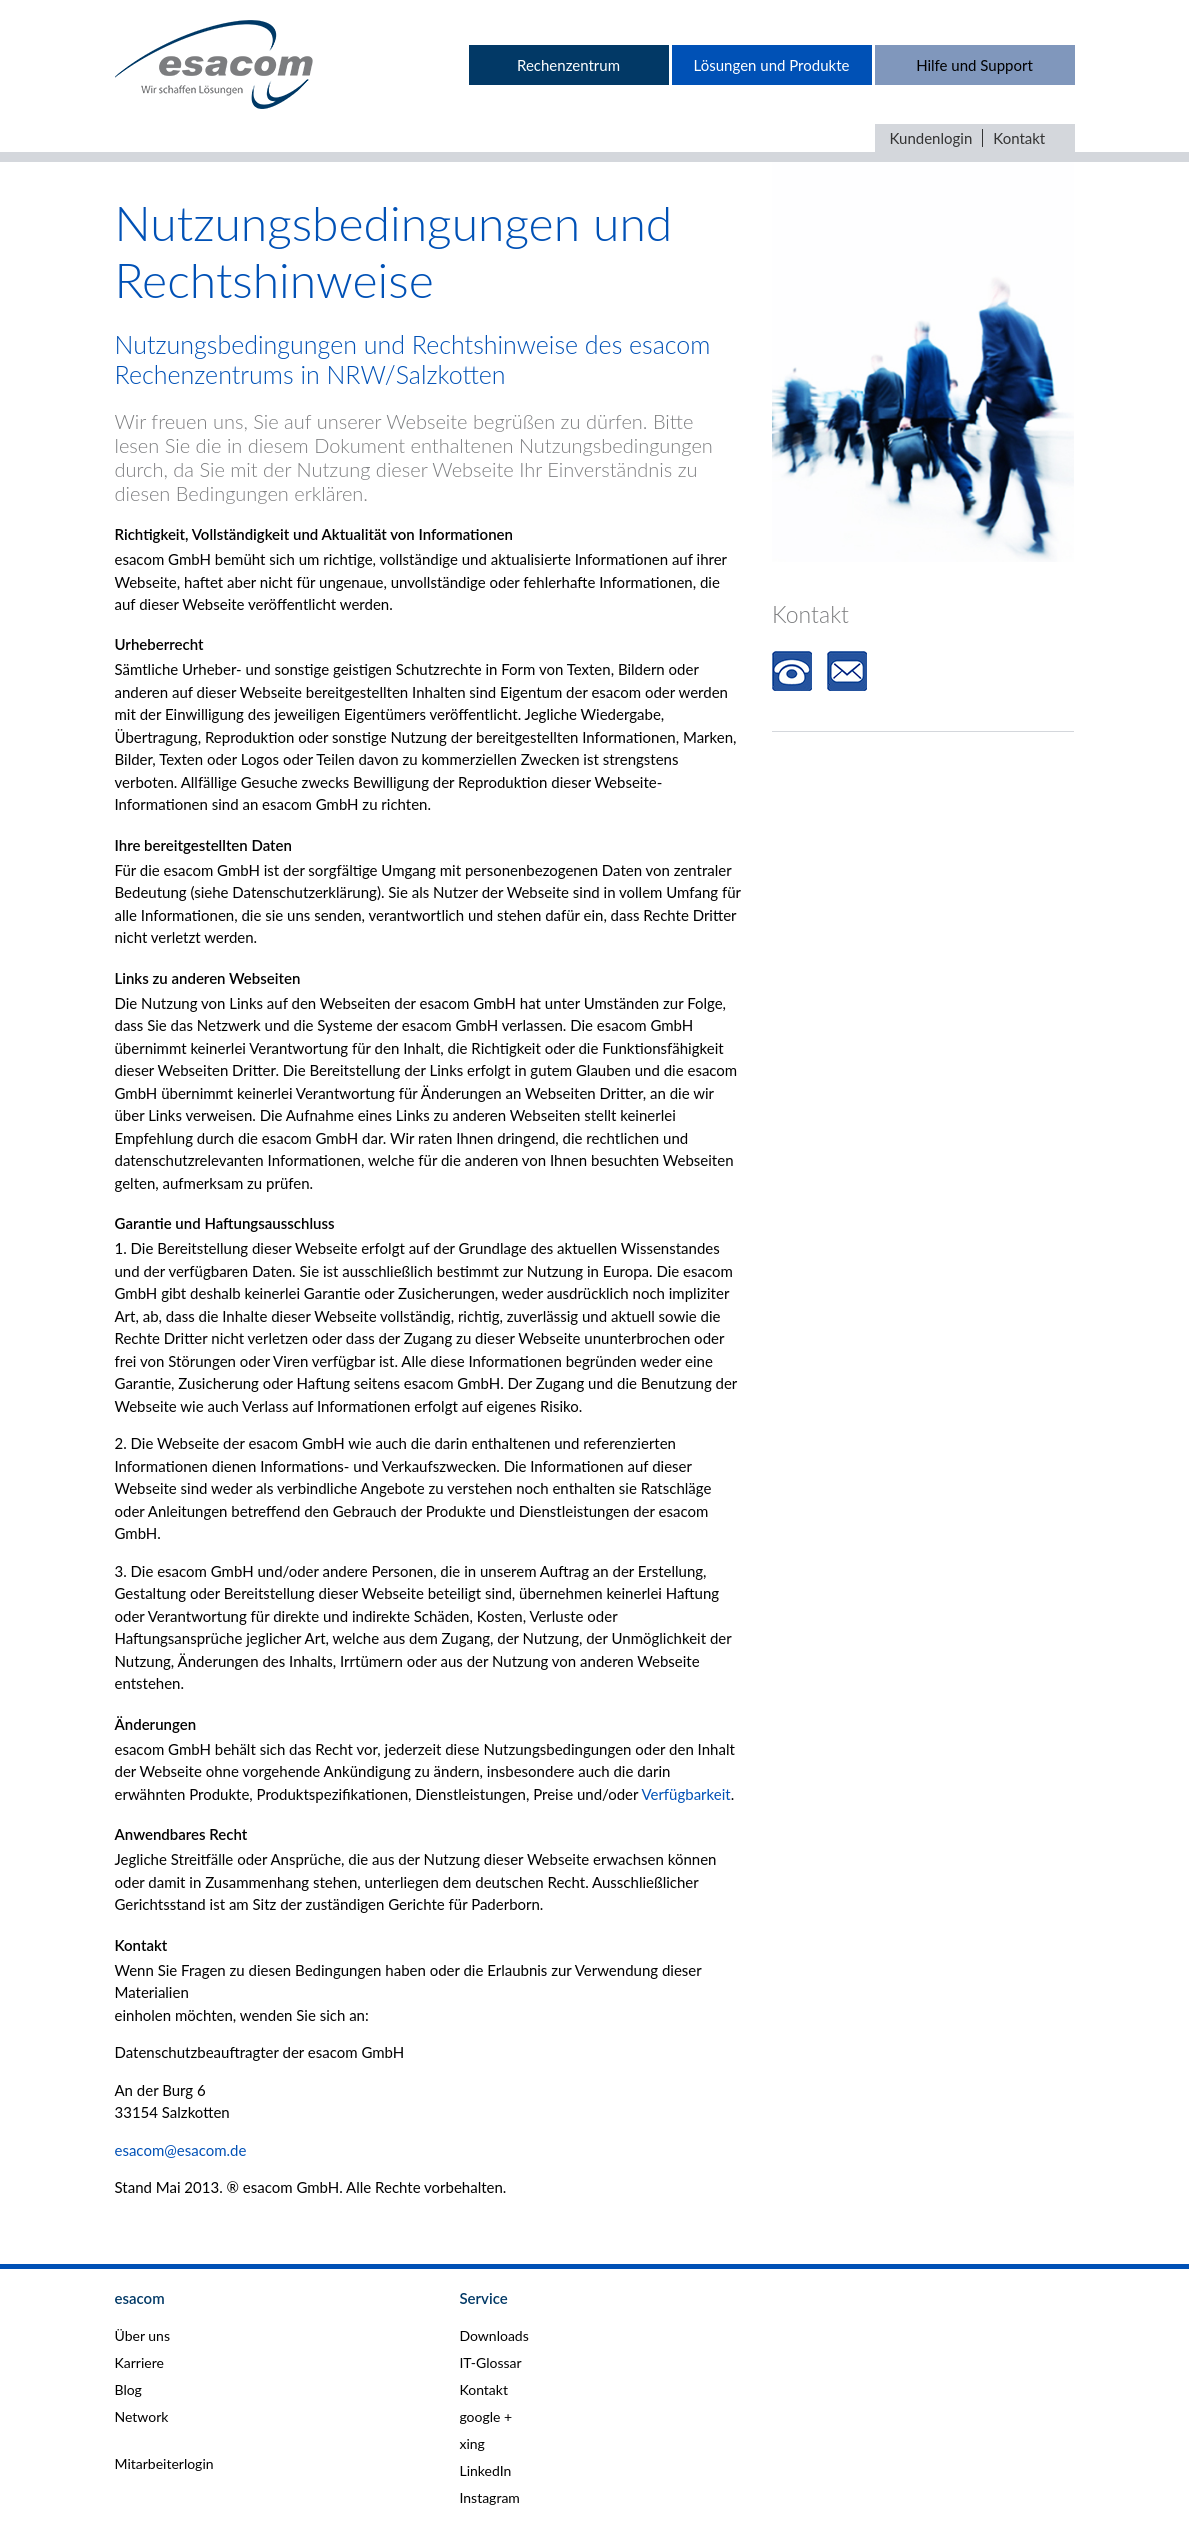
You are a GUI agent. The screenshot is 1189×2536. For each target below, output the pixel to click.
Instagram (489, 2497)
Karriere (139, 2362)
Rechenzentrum (568, 65)
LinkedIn (485, 2470)
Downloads (493, 2335)
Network (142, 2416)
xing (471, 2443)
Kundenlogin (931, 138)
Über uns (142, 2335)
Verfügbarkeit (685, 1794)
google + (485, 2416)
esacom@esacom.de (181, 2150)
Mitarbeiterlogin (164, 2463)
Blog (128, 2389)
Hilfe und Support (974, 65)
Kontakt (1019, 138)
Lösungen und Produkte (772, 65)
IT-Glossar (490, 2362)
